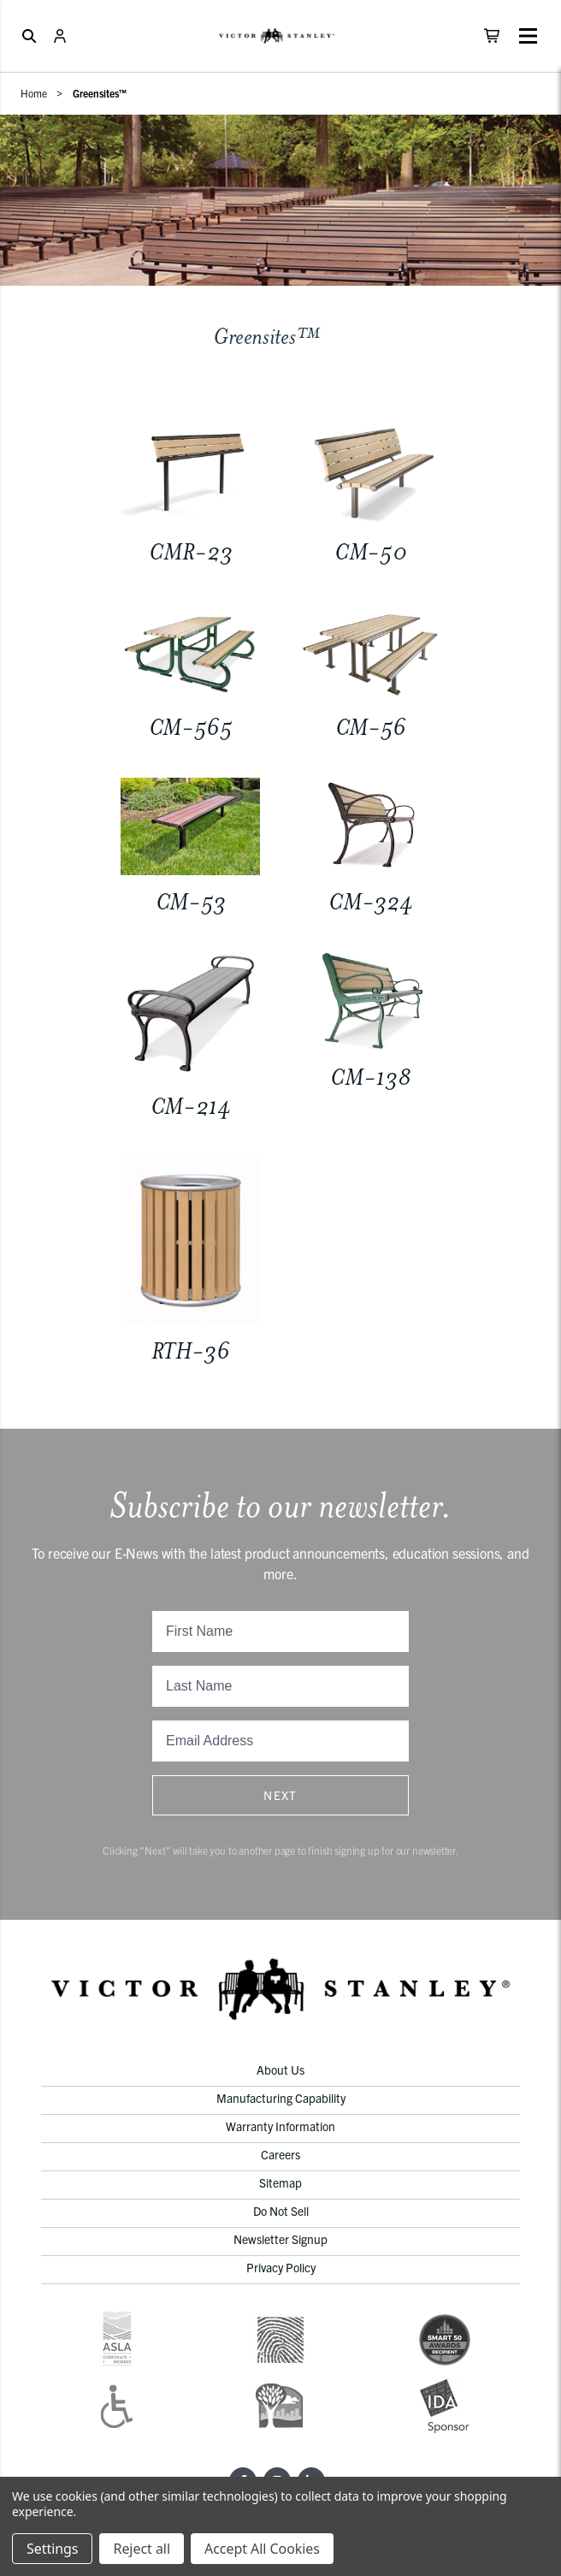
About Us (280, 2069)
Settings (52, 2548)
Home (34, 92)
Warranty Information (280, 2126)
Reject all (141, 2548)
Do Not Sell (281, 2210)
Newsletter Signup (280, 2239)
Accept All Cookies (262, 2548)
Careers (280, 2154)
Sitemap (280, 2182)
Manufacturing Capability (280, 2097)
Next (280, 1795)
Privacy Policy (281, 2267)
